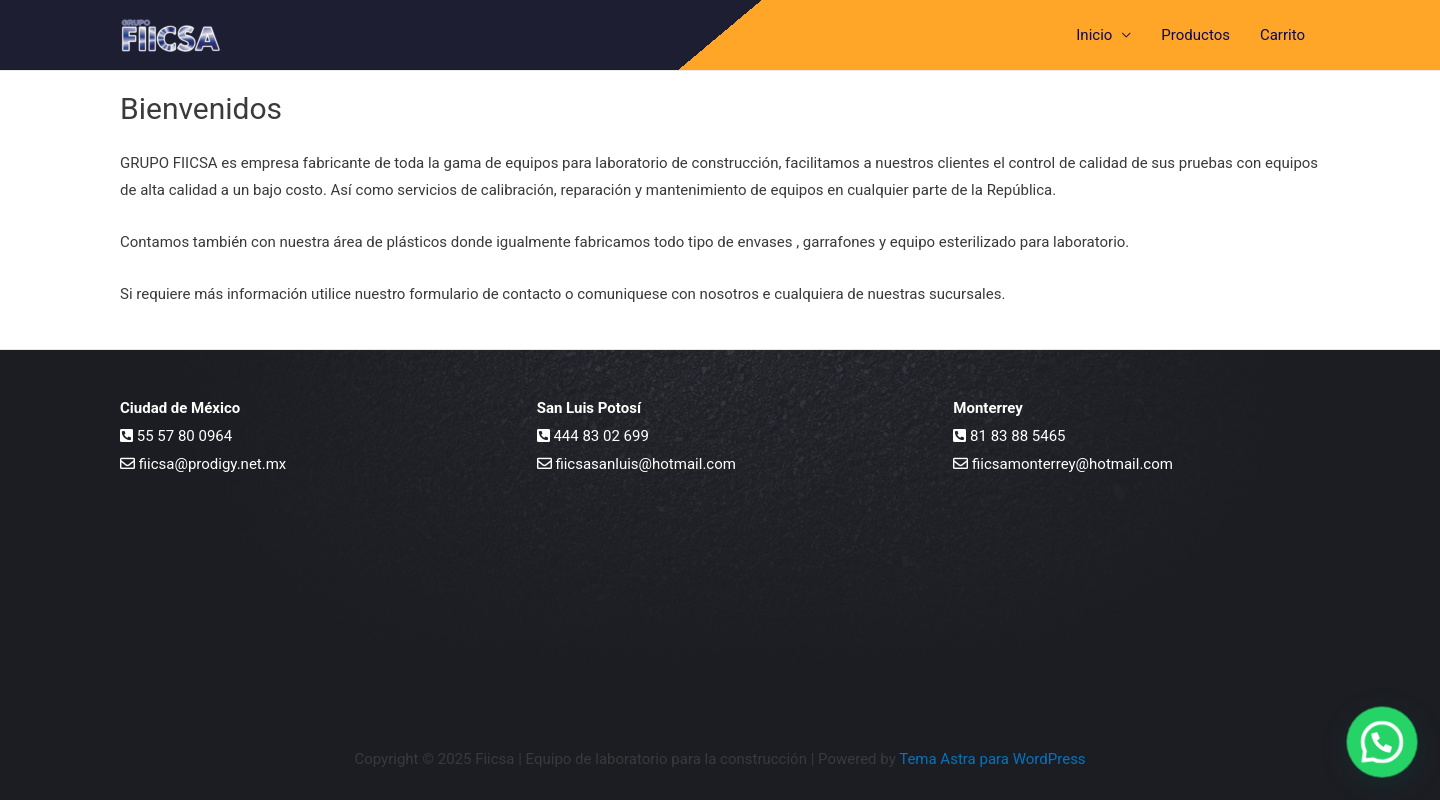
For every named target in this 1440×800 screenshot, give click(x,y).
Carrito (1282, 35)
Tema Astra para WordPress (992, 759)
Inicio (1094, 35)
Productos (1195, 35)
